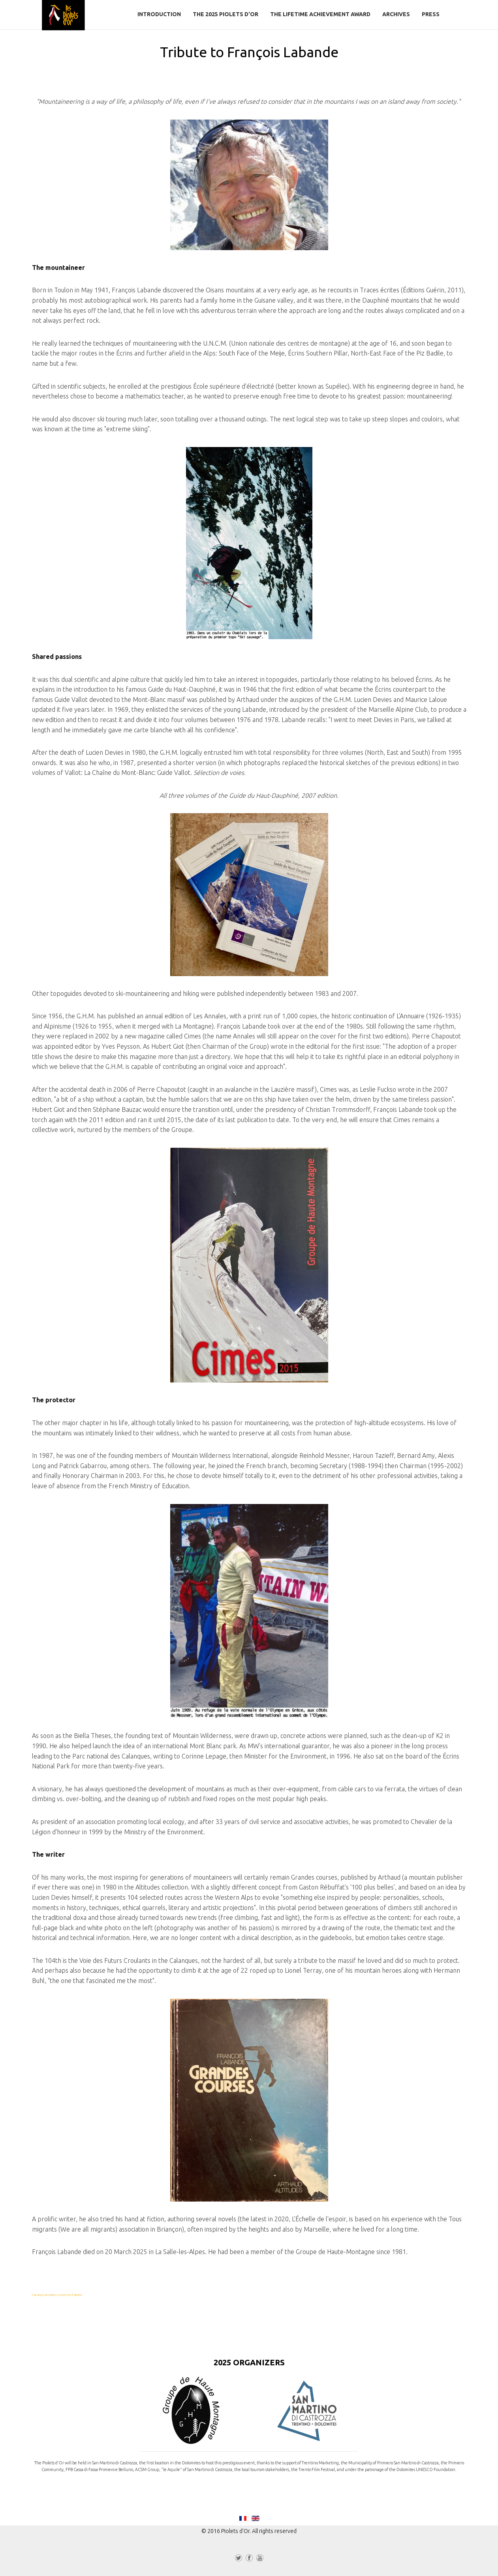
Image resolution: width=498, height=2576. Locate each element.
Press (431, 14)
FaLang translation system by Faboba (57, 2295)
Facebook (249, 2559)
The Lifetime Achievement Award (320, 14)
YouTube (260, 2559)
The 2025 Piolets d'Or (225, 14)
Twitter (238, 2559)
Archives (396, 14)
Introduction (159, 14)
